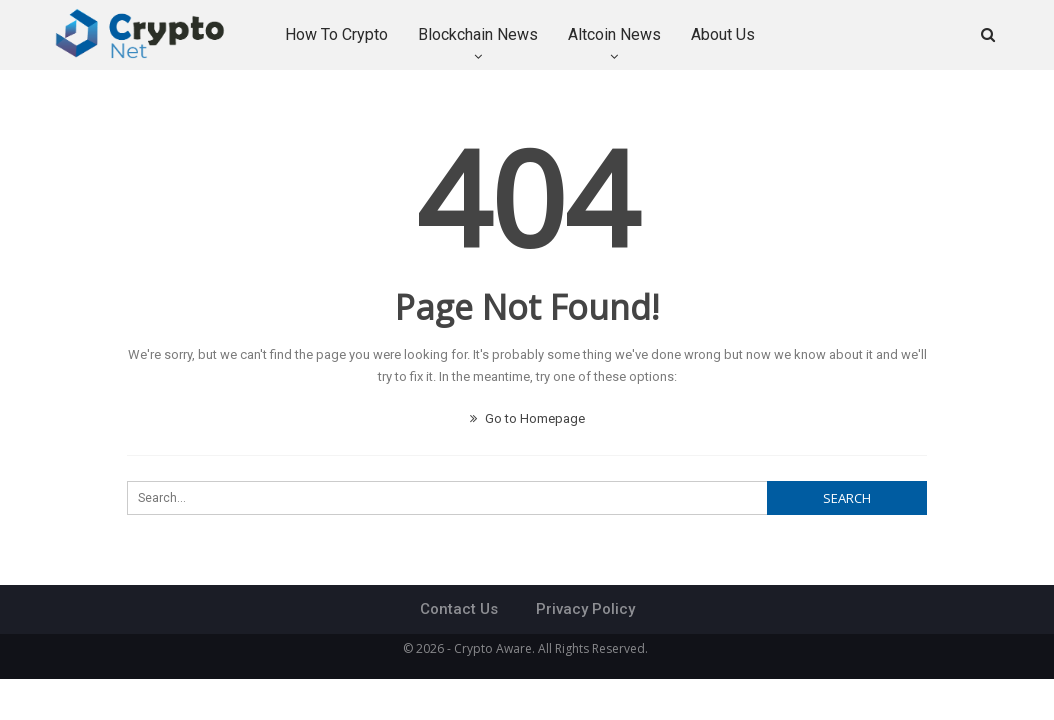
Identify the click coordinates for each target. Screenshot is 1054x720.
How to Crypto (336, 34)
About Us (723, 34)
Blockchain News (478, 34)
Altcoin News (614, 34)
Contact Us (459, 609)
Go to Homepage (527, 418)
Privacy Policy (585, 609)
